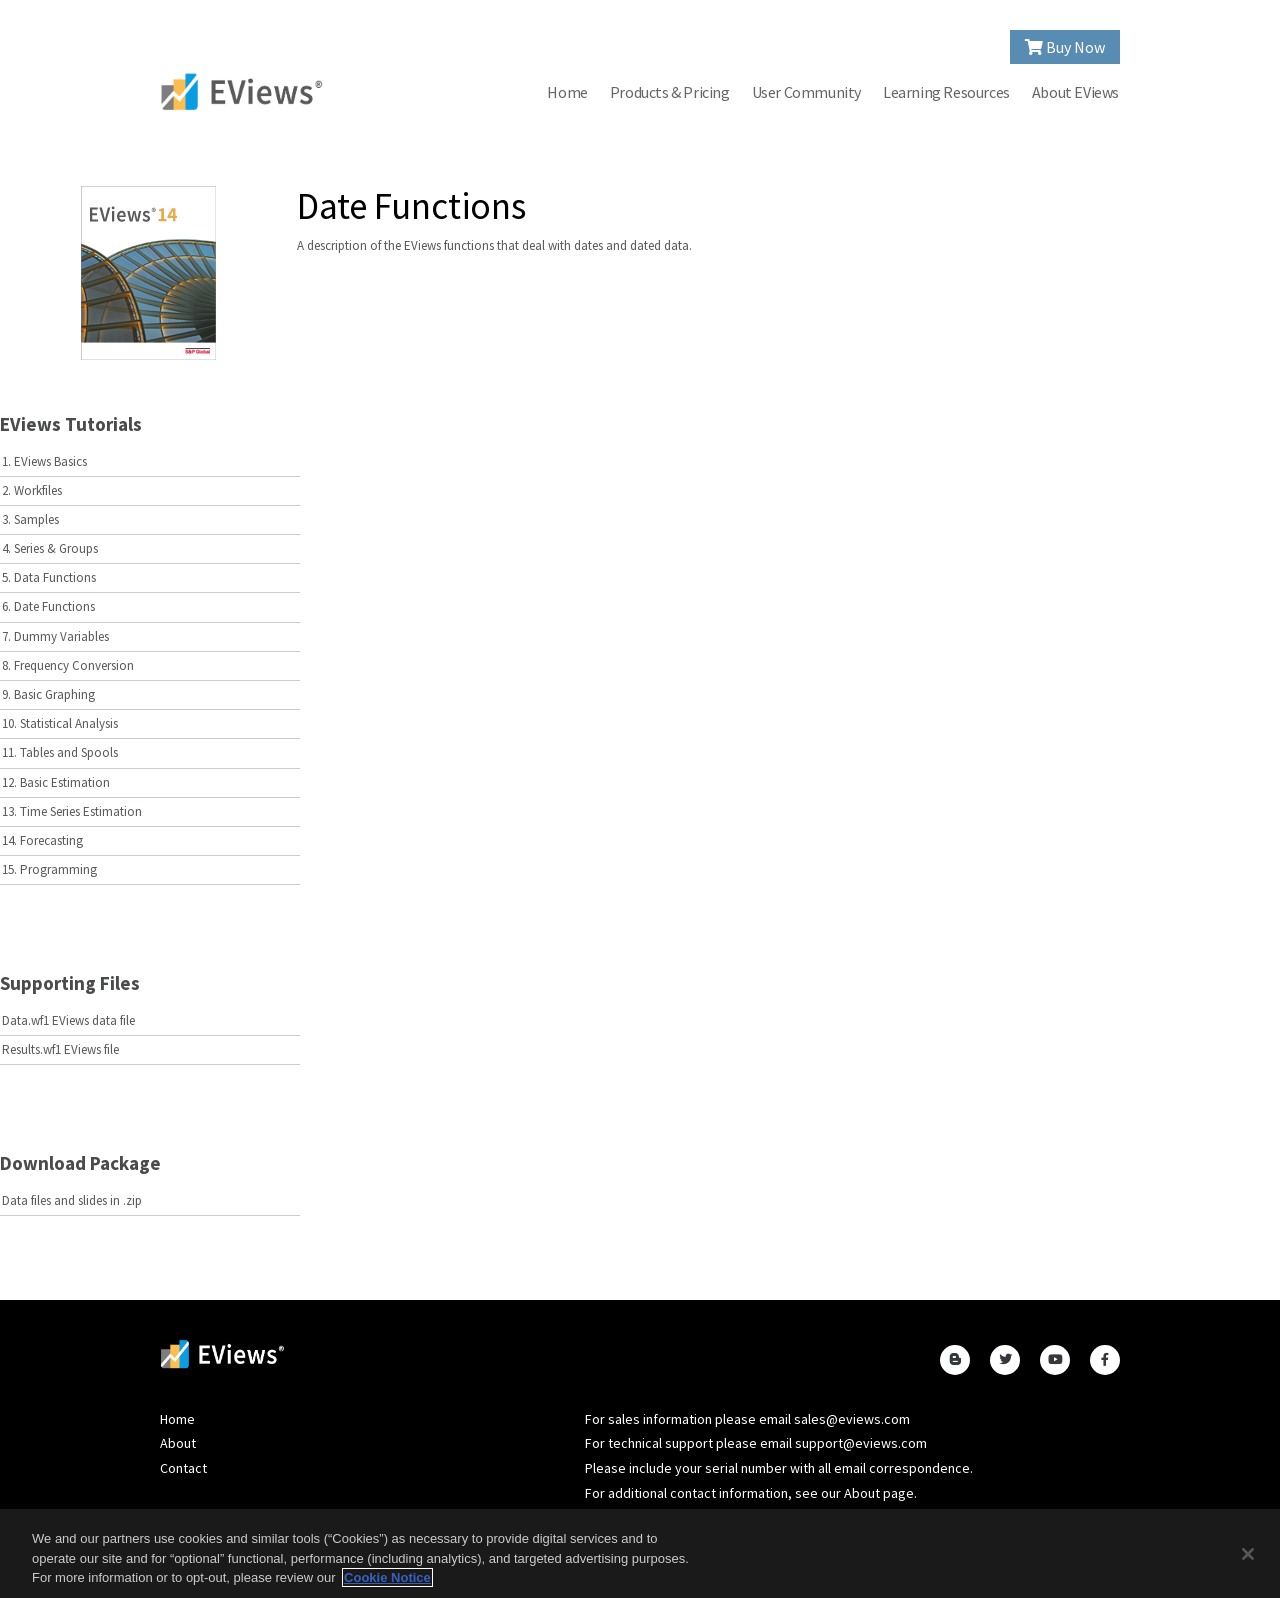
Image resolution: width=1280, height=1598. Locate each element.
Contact (183, 1468)
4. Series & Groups (50, 548)
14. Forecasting (42, 840)
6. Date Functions (48, 606)
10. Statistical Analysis (60, 723)
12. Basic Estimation (56, 782)
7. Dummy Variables (55, 636)
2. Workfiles (32, 490)
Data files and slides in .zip (72, 1200)
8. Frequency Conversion (68, 665)
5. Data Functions (49, 577)
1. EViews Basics (44, 461)
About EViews (1075, 92)
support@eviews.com (861, 1443)
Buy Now (1065, 47)
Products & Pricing (670, 92)
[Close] (1248, 1554)
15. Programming (49, 869)
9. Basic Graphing (48, 694)
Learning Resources (946, 92)
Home (567, 92)
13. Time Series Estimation (72, 811)
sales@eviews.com (852, 1419)
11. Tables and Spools (60, 752)
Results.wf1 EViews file (60, 1049)
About (178, 1443)
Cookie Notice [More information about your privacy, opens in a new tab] (387, 1577)
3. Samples (30, 519)
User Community (806, 92)
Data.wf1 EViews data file (68, 1020)
